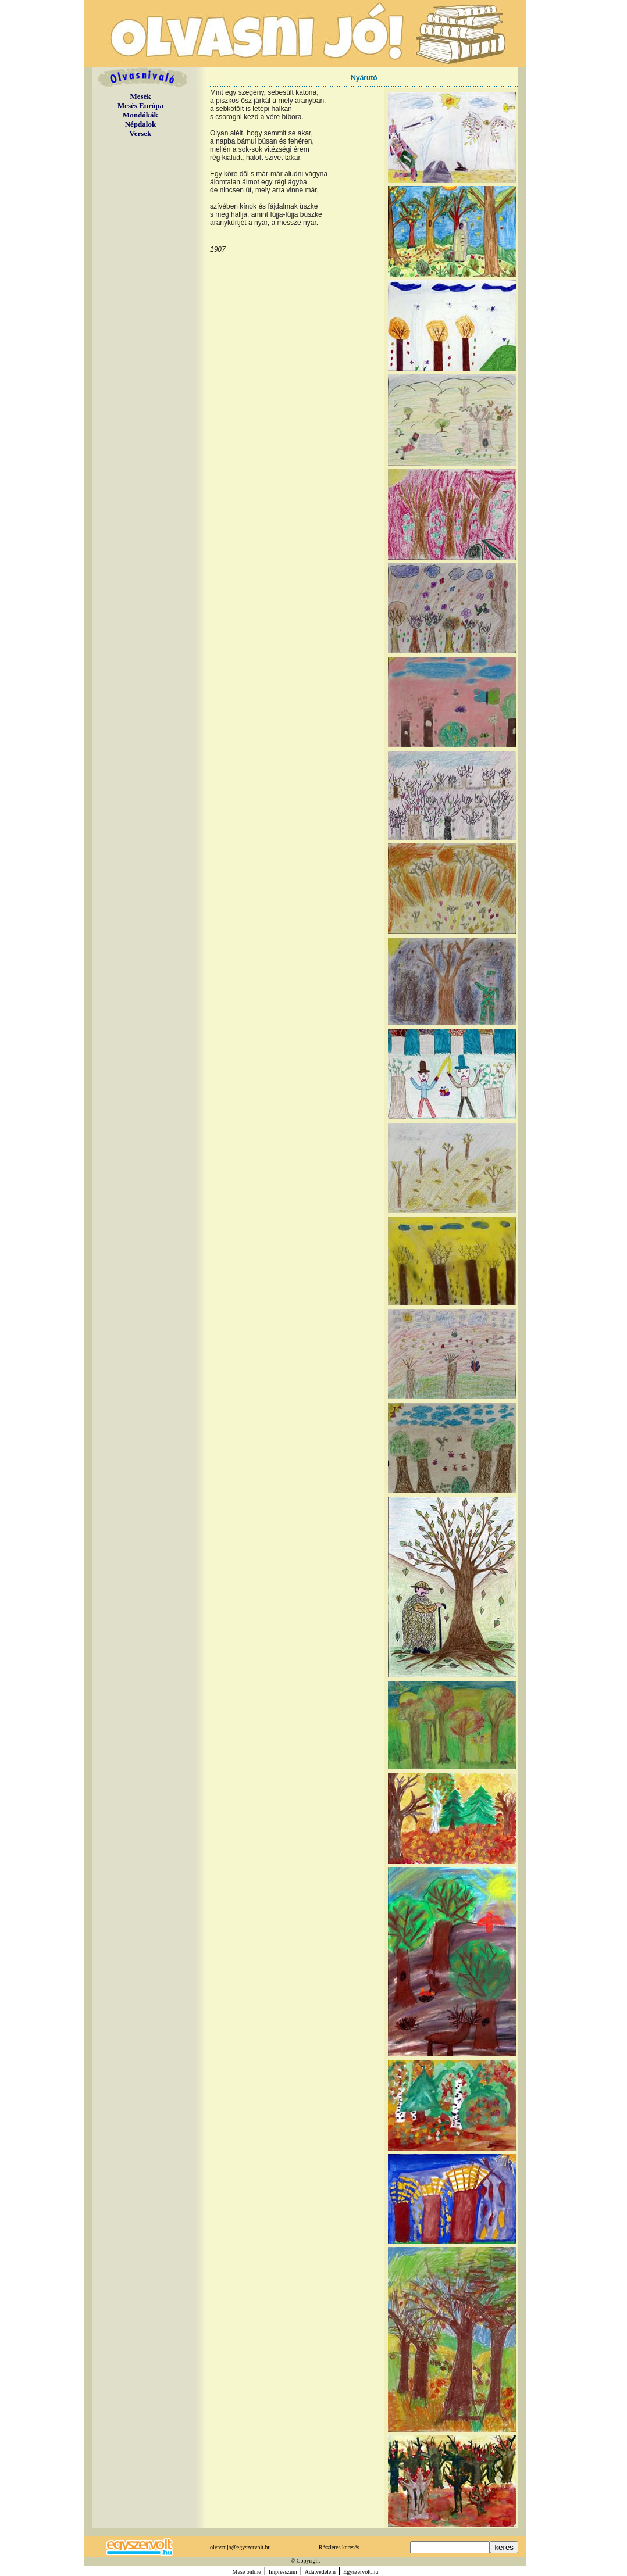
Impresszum (283, 2571)
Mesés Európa (140, 105)
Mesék (140, 96)
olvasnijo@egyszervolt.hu (240, 2547)
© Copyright (305, 2560)
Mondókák (140, 114)
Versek (141, 133)
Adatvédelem (320, 2571)
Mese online (247, 2571)
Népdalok (140, 124)
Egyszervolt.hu (360, 2571)
